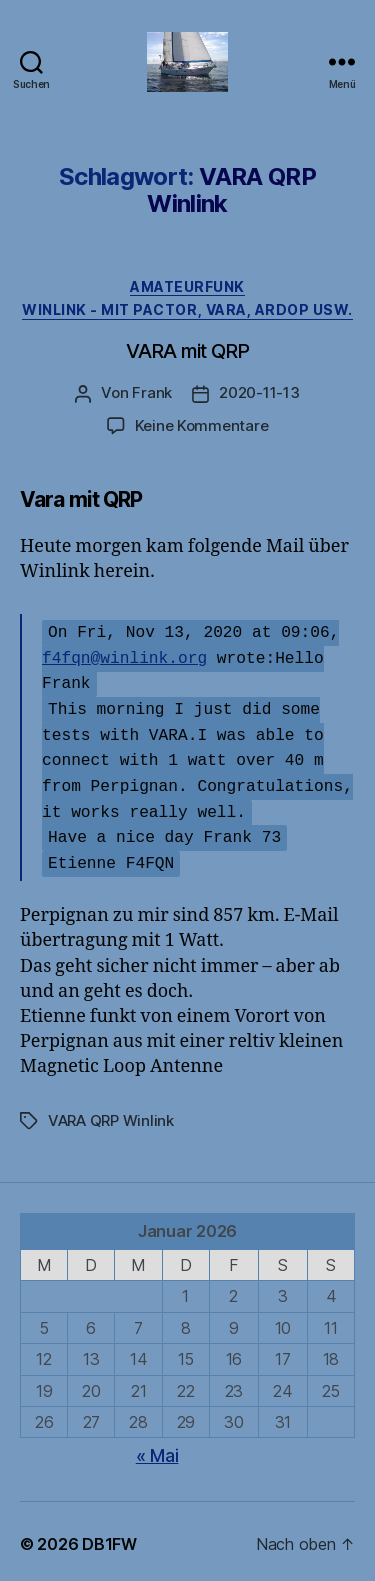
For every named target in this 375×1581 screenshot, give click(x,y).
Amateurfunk (187, 286)
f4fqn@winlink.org (124, 656)
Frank (152, 392)
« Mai (157, 1450)
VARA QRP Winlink (111, 1115)
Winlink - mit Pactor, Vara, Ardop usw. (187, 309)
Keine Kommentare (202, 425)
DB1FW (109, 1539)
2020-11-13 (259, 392)
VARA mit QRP (187, 351)
